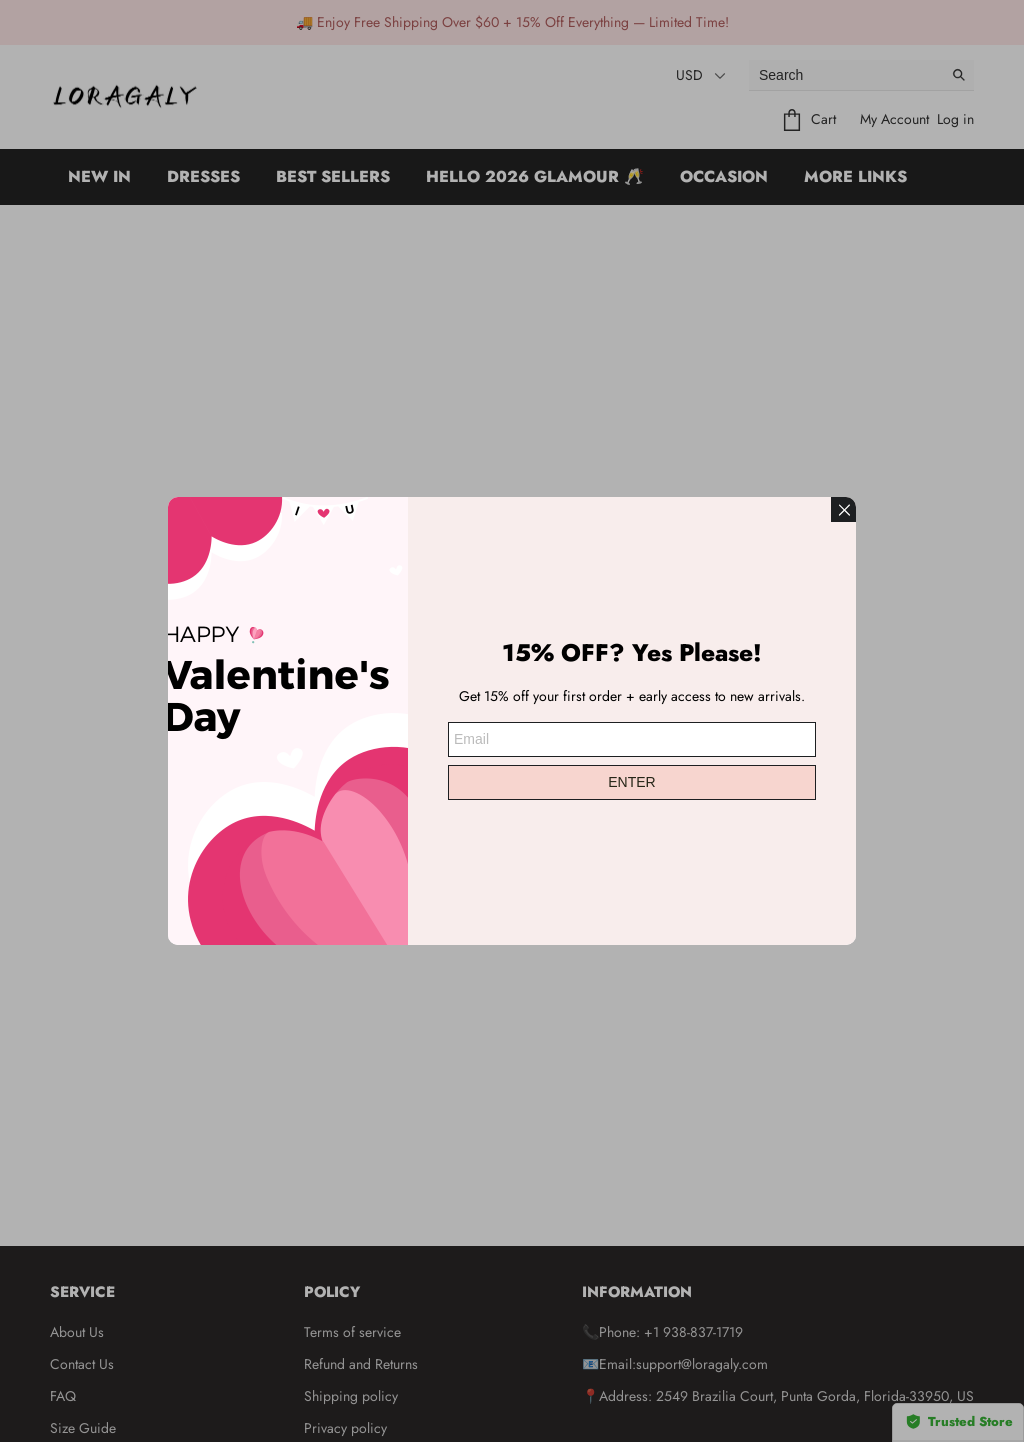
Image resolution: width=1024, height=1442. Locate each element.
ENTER (631, 780)
